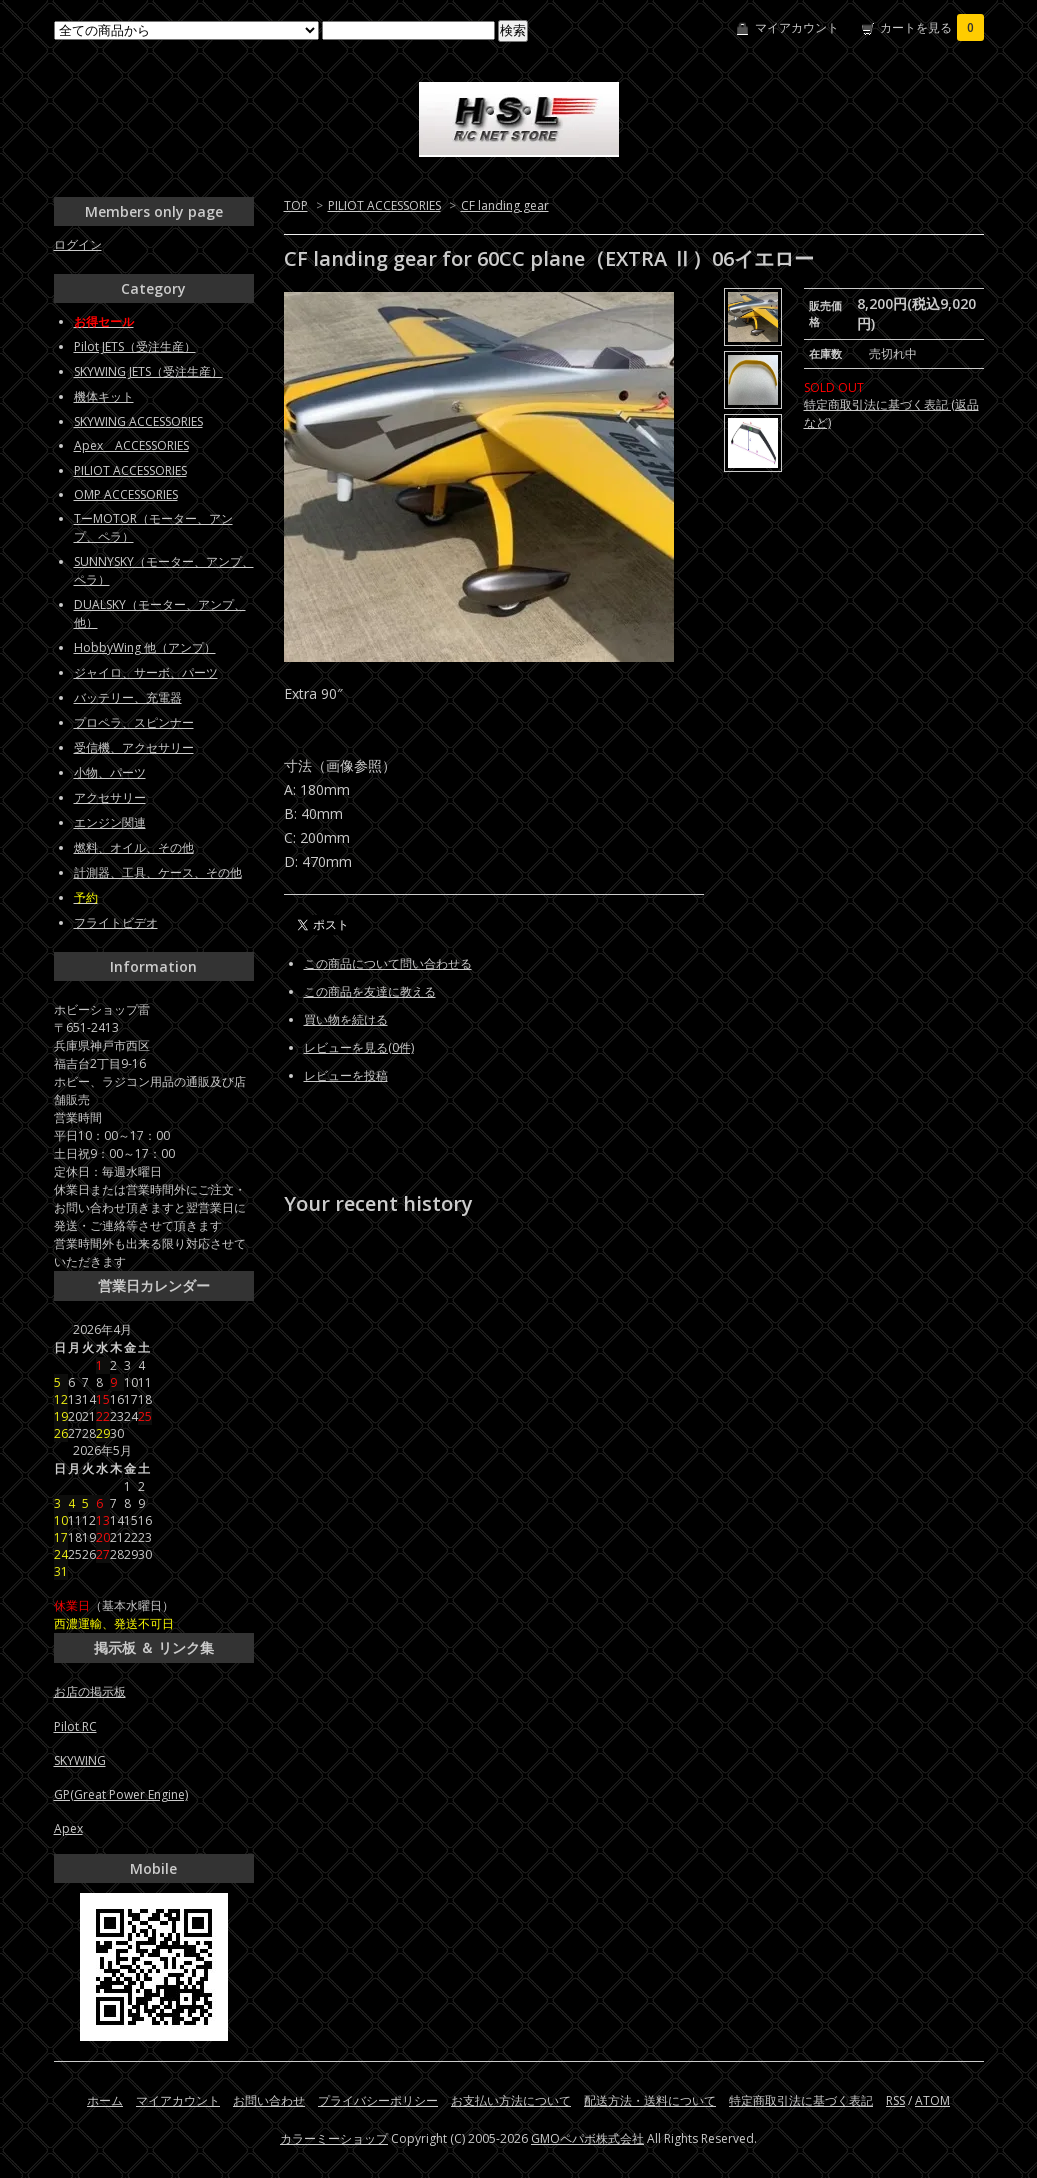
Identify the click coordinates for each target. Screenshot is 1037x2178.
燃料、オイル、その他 (134, 847)
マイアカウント (797, 27)
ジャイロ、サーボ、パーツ (146, 672)
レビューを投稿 (346, 1075)
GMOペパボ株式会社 (587, 2138)
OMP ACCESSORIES (126, 494)
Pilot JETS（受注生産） (135, 346)
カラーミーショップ (334, 2138)
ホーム (105, 2100)
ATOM (932, 2100)
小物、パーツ (110, 772)
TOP (296, 205)
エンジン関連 (110, 822)
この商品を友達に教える (370, 991)
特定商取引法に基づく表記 (801, 2100)
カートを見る (932, 27)
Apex (68, 1828)
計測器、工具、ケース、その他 (158, 872)
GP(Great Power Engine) (121, 1794)
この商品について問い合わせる (388, 963)
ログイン (78, 244)
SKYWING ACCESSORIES (138, 421)
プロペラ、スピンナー (134, 722)
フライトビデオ (116, 922)
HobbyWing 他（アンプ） (145, 647)
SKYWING (80, 1760)
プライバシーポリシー (378, 2100)
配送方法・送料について (650, 2100)
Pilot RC (75, 1726)
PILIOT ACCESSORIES (384, 205)
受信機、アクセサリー (134, 747)
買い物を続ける (346, 1019)
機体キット (104, 396)
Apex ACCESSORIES (131, 445)
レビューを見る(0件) (359, 1047)
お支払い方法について (511, 2100)
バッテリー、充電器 (128, 697)
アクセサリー (110, 797)
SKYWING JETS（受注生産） (148, 371)
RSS (895, 2100)
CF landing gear (505, 205)
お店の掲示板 (90, 1691)
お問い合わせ (269, 2100)
